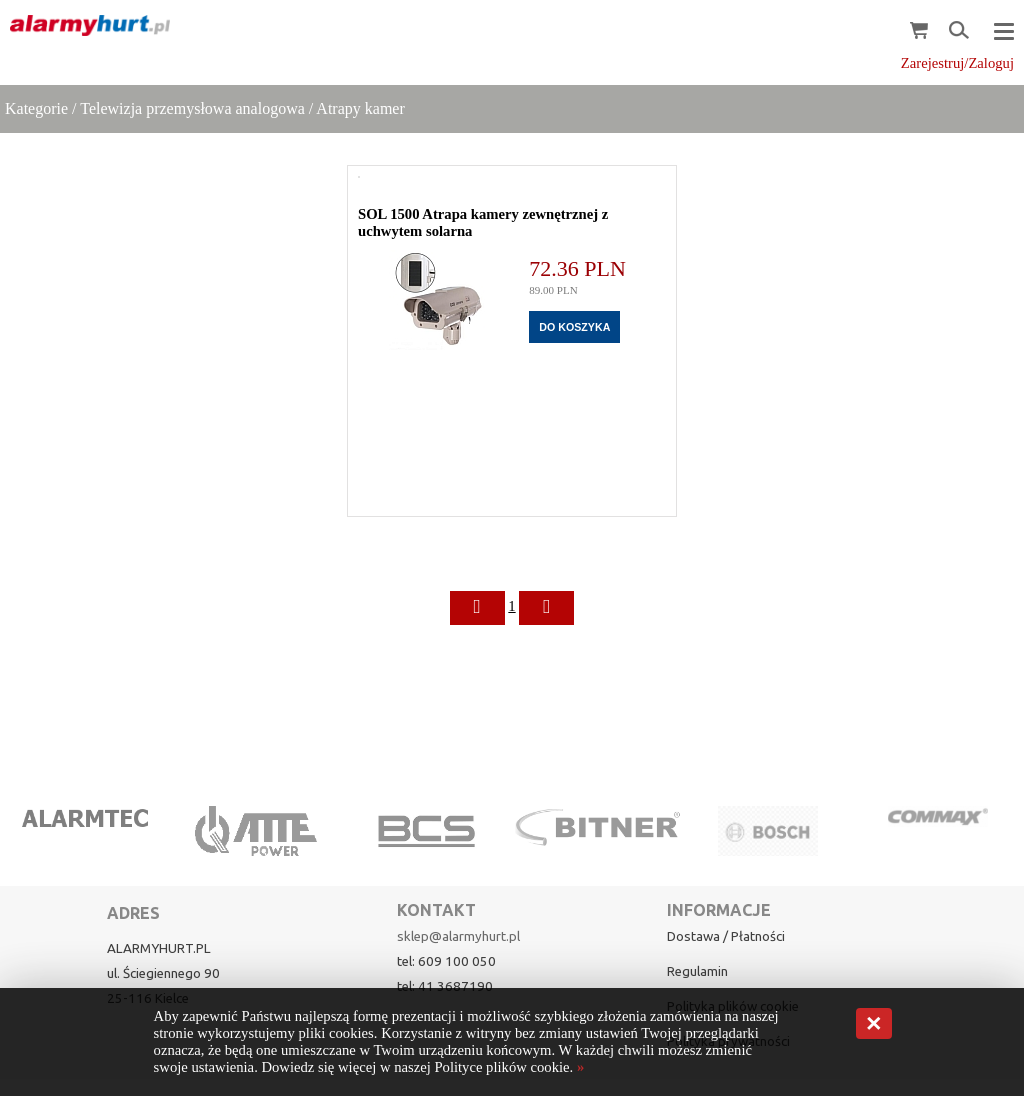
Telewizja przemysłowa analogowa (192, 108)
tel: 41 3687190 (445, 986)
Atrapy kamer (360, 108)
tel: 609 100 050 (446, 961)
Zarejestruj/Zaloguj (957, 63)
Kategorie (36, 108)
